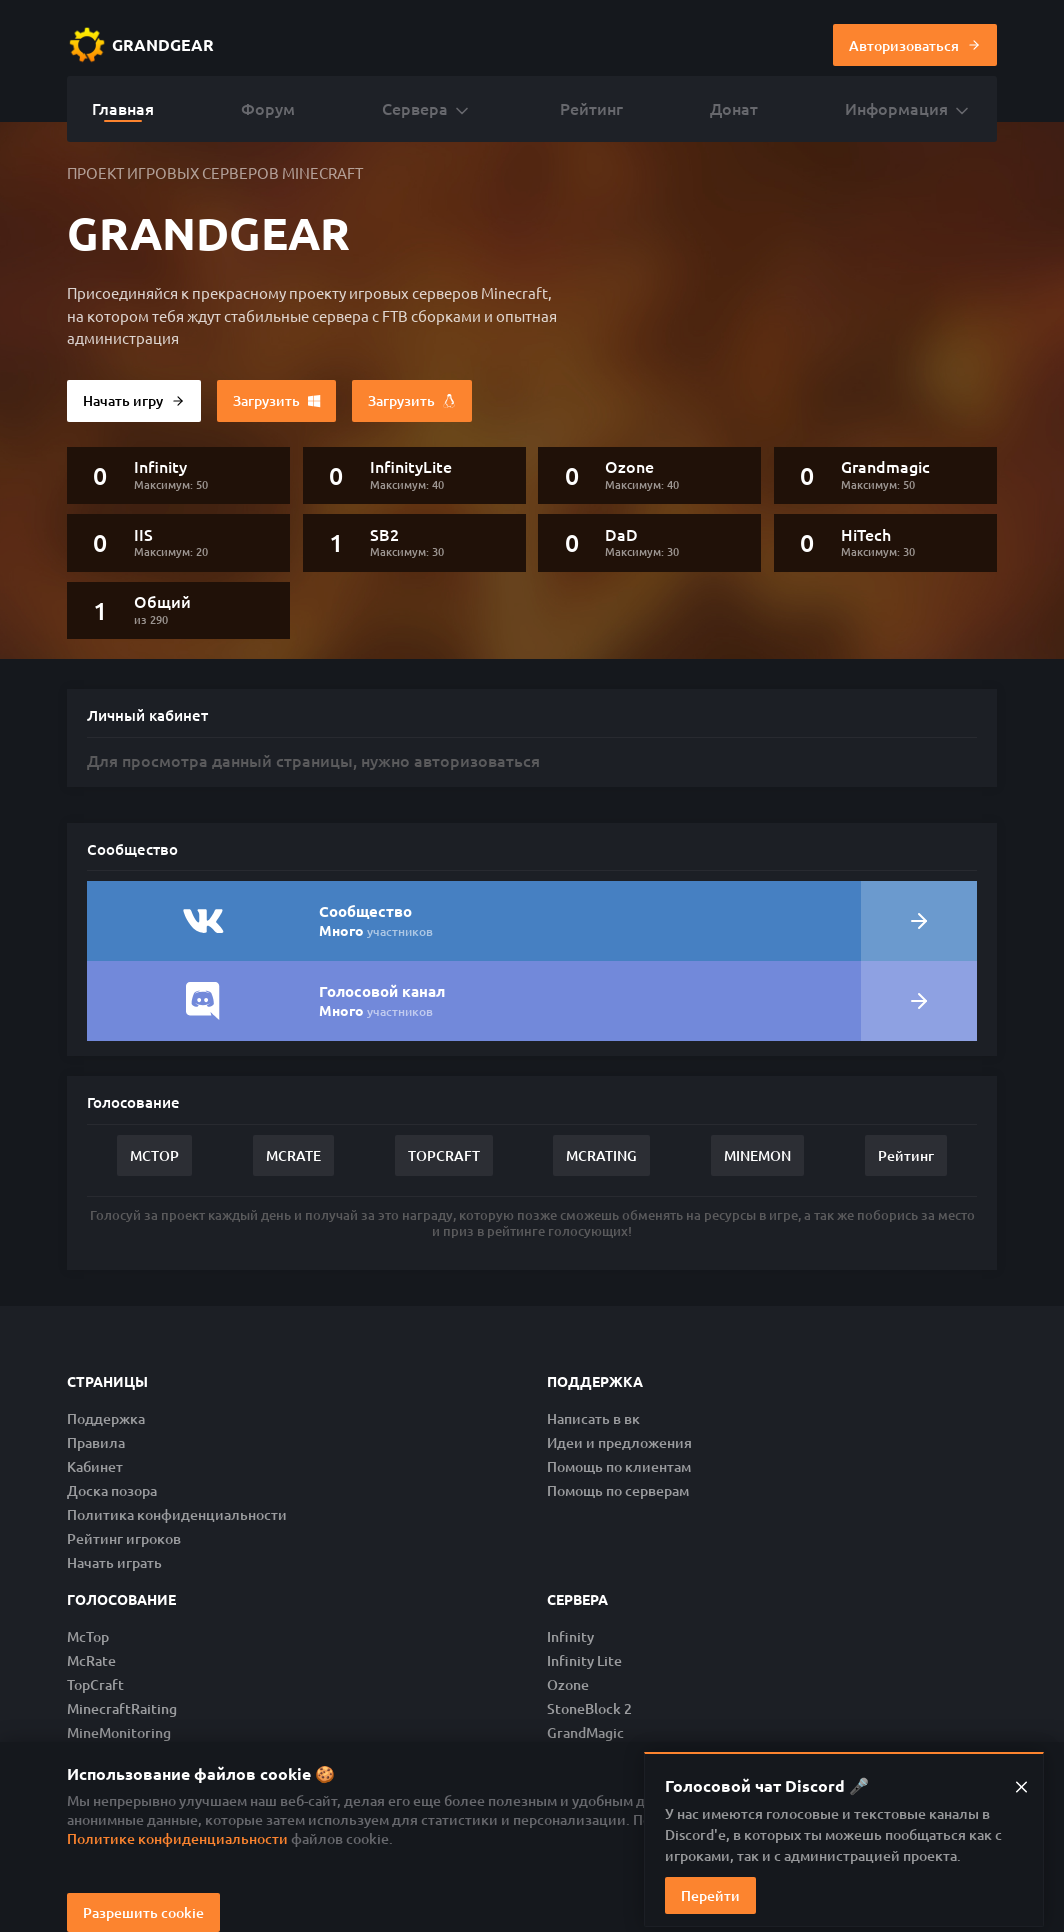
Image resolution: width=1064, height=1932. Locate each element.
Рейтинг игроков (124, 1538)
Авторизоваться (915, 45)
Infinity (570, 1636)
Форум (268, 108)
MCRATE (293, 1155)
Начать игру (134, 401)
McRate (91, 1660)
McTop (88, 1636)
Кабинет (95, 1466)
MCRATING (601, 1155)
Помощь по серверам (618, 1490)
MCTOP (154, 1155)
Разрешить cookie (143, 1912)
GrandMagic (585, 1732)
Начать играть (114, 1562)
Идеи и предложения (619, 1442)
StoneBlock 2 (589, 1708)
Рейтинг (591, 108)
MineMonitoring (119, 1732)
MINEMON (757, 1155)
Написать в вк (593, 1418)
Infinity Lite (584, 1660)
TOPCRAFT (444, 1155)
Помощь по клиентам (619, 1466)
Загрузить (276, 400)
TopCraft (95, 1684)
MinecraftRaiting (122, 1708)
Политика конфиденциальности (177, 1514)
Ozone (568, 1684)
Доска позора (112, 1490)
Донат (734, 108)
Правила (96, 1442)
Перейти (710, 1895)
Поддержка (106, 1418)
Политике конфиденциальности (177, 1838)
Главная (123, 108)
